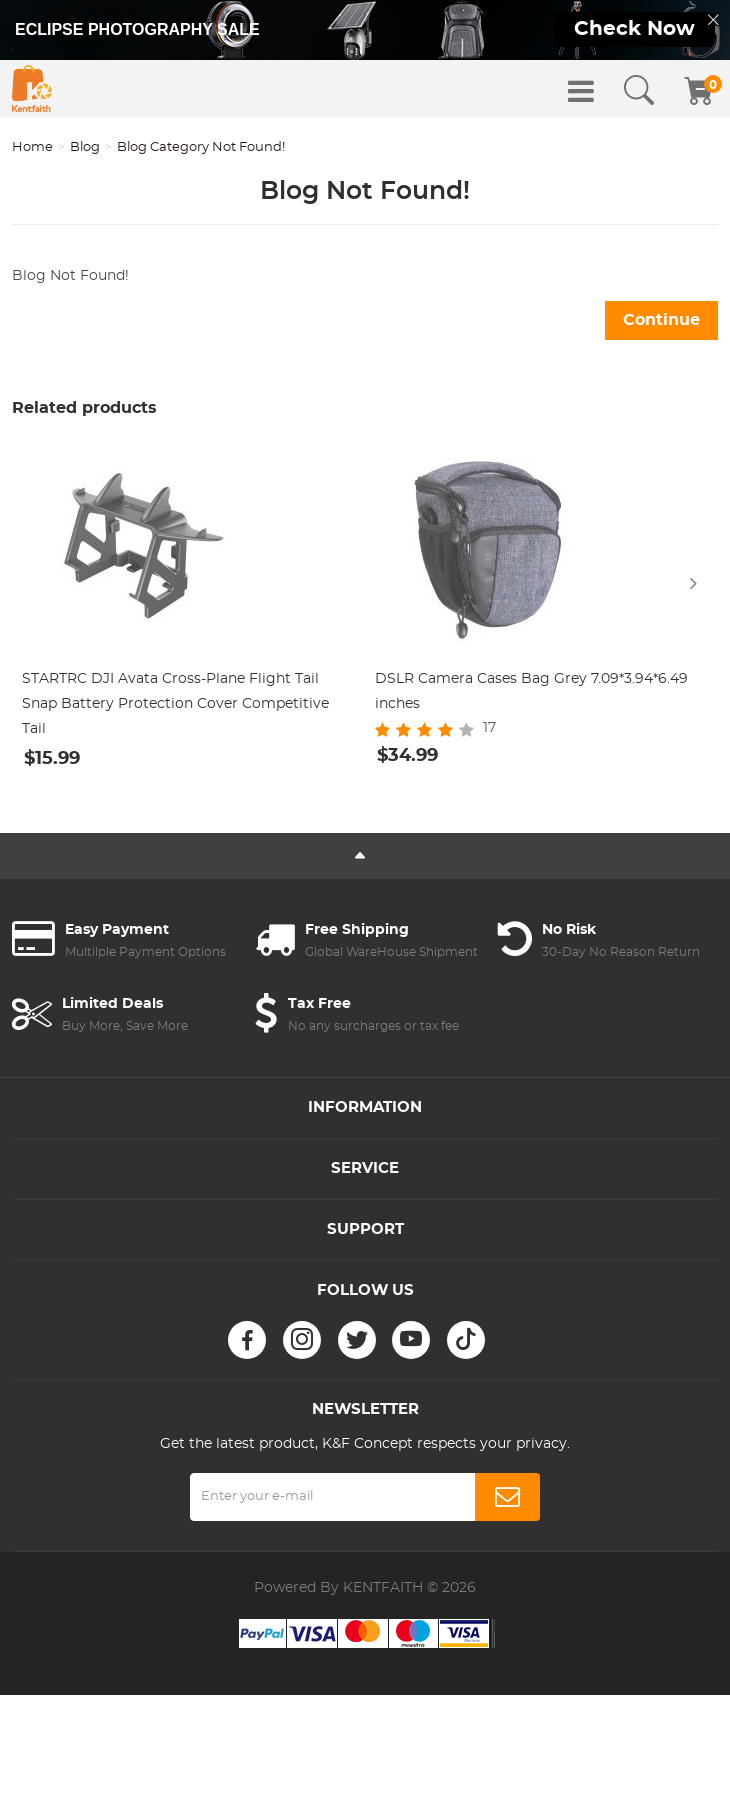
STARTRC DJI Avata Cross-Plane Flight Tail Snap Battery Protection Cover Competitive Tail (175, 704)
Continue (661, 320)
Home (32, 147)
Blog (85, 147)
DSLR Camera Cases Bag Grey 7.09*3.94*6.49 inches (531, 691)
